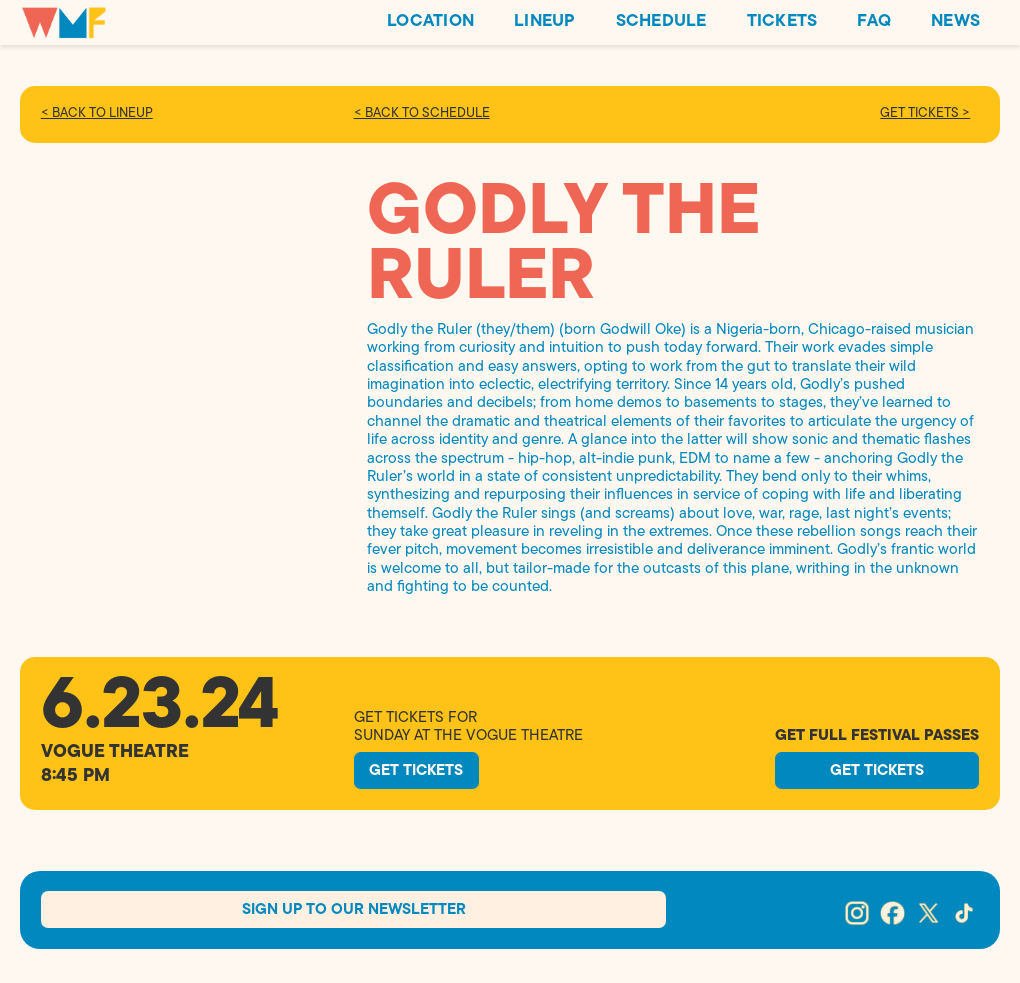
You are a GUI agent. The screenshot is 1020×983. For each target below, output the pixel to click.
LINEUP (545, 21)
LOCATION (430, 21)
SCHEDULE (661, 21)
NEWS (955, 21)
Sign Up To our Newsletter (353, 918)
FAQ (874, 21)
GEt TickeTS (436, 767)
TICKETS (782, 21)
